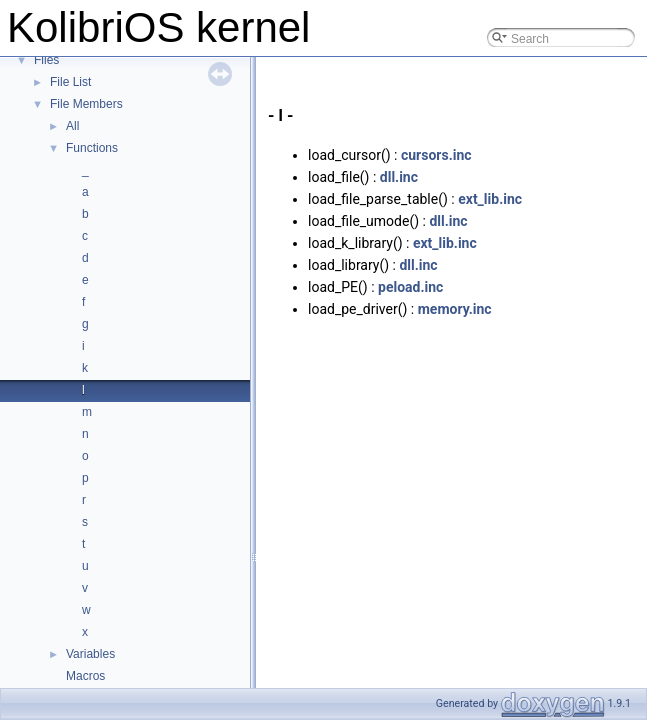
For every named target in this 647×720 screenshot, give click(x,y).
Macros (85, 676)
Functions (92, 148)
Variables (90, 654)
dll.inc (399, 177)
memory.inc (455, 309)
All (72, 126)
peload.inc (410, 287)
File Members (86, 104)
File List (70, 82)
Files (46, 60)
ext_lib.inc (490, 199)
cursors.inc (436, 155)
